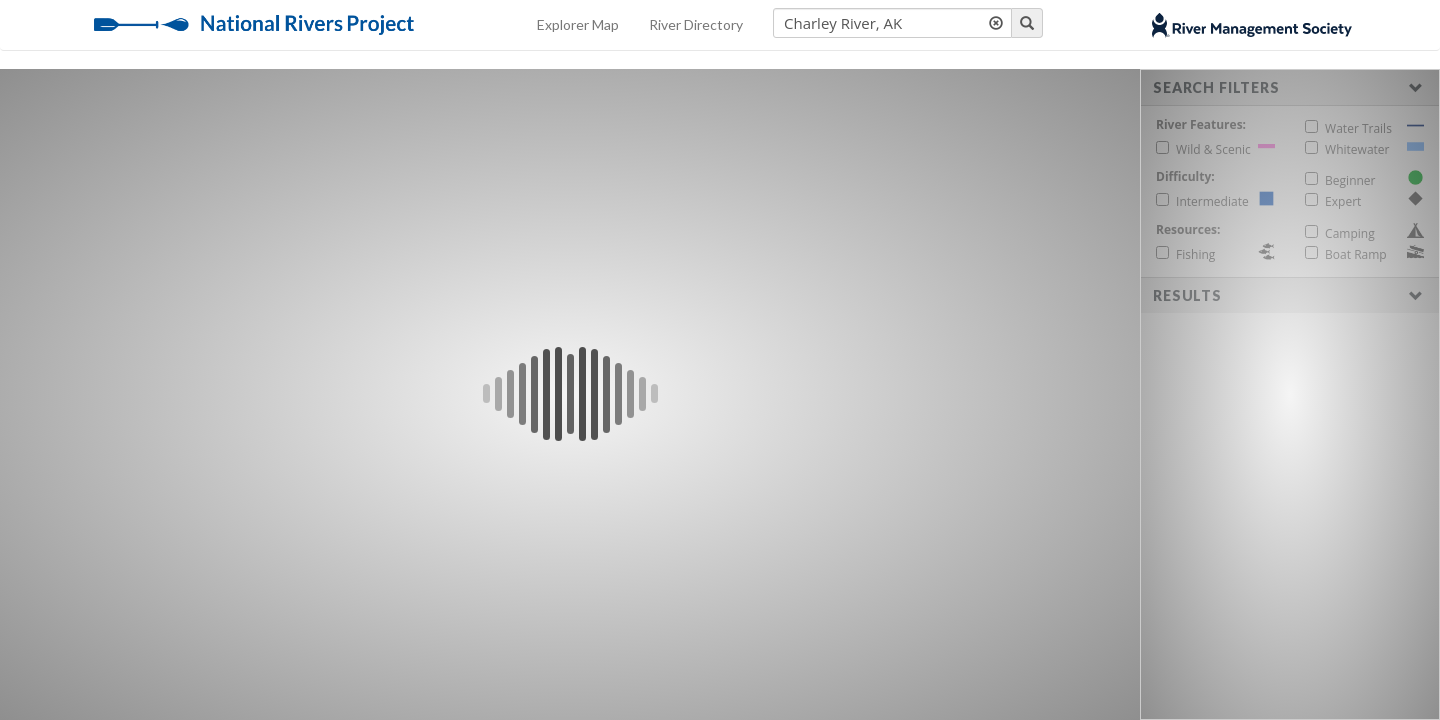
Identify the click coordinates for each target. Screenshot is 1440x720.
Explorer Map (578, 24)
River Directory (696, 24)
